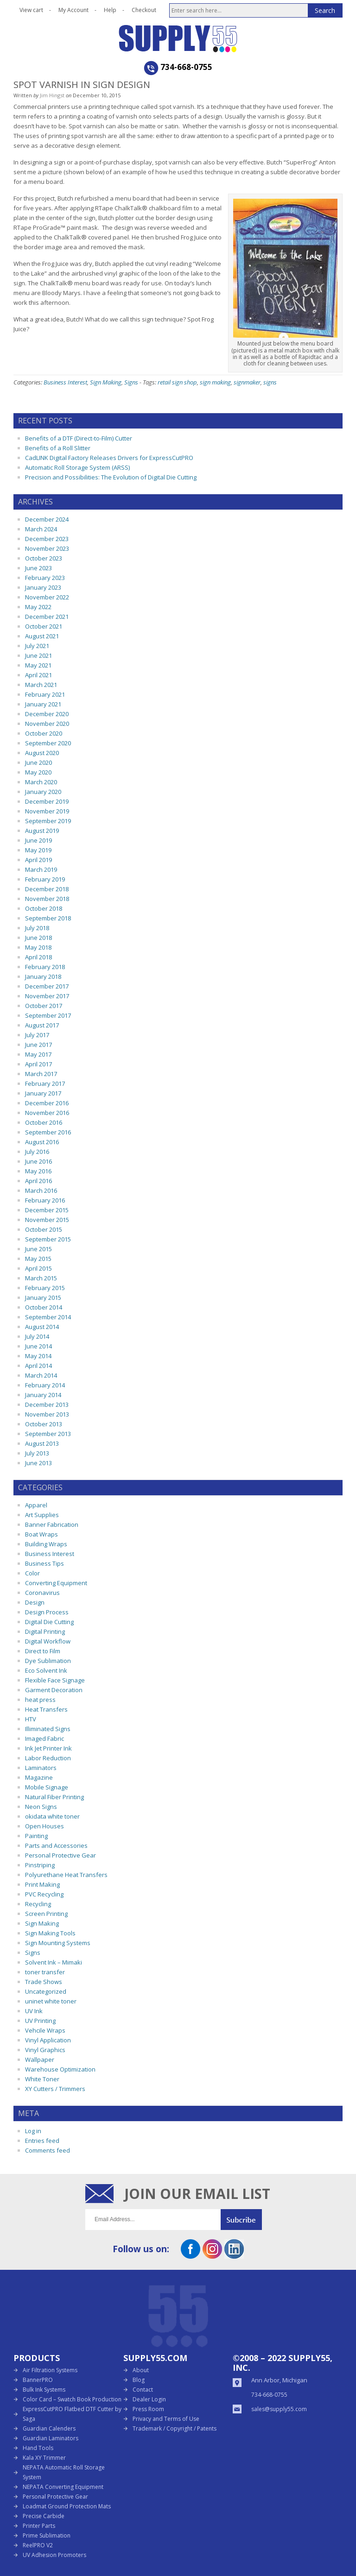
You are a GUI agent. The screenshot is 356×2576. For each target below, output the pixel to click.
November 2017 (47, 996)
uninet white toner (50, 2001)
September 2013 (48, 1434)
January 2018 (43, 976)
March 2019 (41, 869)
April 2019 (38, 860)
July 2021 (37, 646)
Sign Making (105, 382)
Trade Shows (43, 1982)
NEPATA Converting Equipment (63, 2487)
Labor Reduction (48, 1758)
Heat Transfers (46, 1709)
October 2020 (43, 733)
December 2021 (47, 616)
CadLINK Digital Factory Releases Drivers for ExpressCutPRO (109, 457)
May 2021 (38, 665)
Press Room (148, 2409)
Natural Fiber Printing (54, 1797)
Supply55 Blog (211, 38)
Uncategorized (45, 1991)
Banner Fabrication (51, 1524)
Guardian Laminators (50, 2438)
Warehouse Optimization (60, 2069)
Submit (246, 2219)
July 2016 (37, 1151)
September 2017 (48, 1015)
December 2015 (47, 1210)
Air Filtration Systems (50, 2370)
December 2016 (47, 1103)
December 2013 (47, 1404)
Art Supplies (42, 1515)
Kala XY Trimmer (44, 2458)
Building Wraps (46, 1544)
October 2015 (43, 1229)
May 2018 (38, 947)
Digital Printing (45, 1631)
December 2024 (47, 519)
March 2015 (41, 1278)
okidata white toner (52, 1816)
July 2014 (37, 1336)
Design (34, 1602)
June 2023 (38, 568)
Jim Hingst (52, 95)
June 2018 (38, 937)
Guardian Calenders (49, 2428)
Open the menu (20, 31)
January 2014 (43, 1395)
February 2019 (45, 879)
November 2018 (47, 898)
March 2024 (41, 529)
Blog (139, 2380)
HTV (30, 1719)
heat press (40, 1699)
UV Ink (34, 2011)
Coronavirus (42, 1592)
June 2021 (38, 655)
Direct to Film (42, 1651)
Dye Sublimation (48, 1660)
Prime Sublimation (46, 2535)
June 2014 (38, 1346)
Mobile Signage (46, 1787)
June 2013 (38, 1463)
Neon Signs (41, 1806)
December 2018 (47, 889)
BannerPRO (38, 2380)
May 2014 (38, 1356)
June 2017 (38, 1044)
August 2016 (42, 1142)
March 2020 (41, 782)
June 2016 (38, 1161)
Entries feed (42, 2140)
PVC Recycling (44, 1894)
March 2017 (41, 1074)
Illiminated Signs (47, 1729)
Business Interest (65, 382)
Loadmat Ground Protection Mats (67, 2506)
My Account (73, 10)
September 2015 (48, 1239)
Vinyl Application (48, 2040)
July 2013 (37, 1453)
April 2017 (38, 1064)
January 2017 (43, 1093)
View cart (31, 10)
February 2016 (45, 1200)
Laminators (41, 1768)
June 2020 (38, 762)
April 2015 (38, 1268)
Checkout (144, 10)
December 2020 (47, 714)
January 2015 (43, 1297)
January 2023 (43, 587)
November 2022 (47, 597)
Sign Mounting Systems (57, 1943)
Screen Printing (46, 1913)
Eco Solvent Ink (46, 1670)
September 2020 (48, 743)
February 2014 (45, 1385)
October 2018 (43, 908)
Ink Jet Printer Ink (48, 1748)
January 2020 (43, 791)
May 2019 (38, 850)
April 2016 (38, 1181)
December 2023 (47, 539)
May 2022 (38, 607)
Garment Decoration (54, 1690)
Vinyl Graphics (45, 2050)
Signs (131, 382)
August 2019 (42, 830)
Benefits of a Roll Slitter (57, 448)
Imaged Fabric (44, 1738)
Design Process (47, 1612)
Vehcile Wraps (45, 2030)
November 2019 (47, 811)
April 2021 (38, 675)
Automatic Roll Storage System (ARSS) (77, 467)
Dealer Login (149, 2399)
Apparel (36, 1505)
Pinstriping (40, 1865)
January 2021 (43, 704)
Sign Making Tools (50, 1933)
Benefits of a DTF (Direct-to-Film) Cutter (78, 438)
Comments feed (47, 2150)
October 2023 (43, 558)
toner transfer (45, 1972)
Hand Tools (38, 2448)
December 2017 (47, 986)
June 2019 (38, 840)
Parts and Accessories (56, 1845)
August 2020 (42, 753)
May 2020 (38, 772)
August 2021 (42, 636)
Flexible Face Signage (55, 1680)
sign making (215, 382)
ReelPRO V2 (38, 2545)
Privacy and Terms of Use (166, 2419)
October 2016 (43, 1122)
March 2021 (41, 684)
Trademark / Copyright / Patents (174, 2428)
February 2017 (45, 1083)
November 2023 (47, 548)
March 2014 (41, 1375)
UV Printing (40, 2020)
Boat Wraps (41, 1534)
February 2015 (45, 1288)
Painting (36, 1836)
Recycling (38, 1904)
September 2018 (48, 918)
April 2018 (38, 957)
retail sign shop (177, 382)
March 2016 (41, 1190)
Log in (33, 2131)
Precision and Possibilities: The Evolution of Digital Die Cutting (111, 477)
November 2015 (47, 1220)
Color (32, 1573)
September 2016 (48, 1132)
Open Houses (44, 1826)
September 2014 (48, 1317)
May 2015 (38, 1258)
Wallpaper (39, 2059)
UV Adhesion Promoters (54, 2555)
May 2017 (38, 1054)
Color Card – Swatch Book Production (72, 2399)
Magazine (39, 1777)
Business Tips (44, 1563)
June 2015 (38, 1249)
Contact (143, 2389)
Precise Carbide (43, 2516)
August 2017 (42, 1025)
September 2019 (48, 821)
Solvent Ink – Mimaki (53, 1962)
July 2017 (37, 1035)
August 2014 (42, 1327)
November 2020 (47, 723)
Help (110, 10)
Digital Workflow (47, 1641)
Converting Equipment (56, 1583)
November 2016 (47, 1112)
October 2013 (43, 1424)
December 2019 (47, 801)
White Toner (42, 2079)
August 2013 (42, 1443)
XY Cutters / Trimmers (55, 2089)
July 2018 (37, 928)
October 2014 (43, 1307)
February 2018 (45, 967)
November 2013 (47, 1414)
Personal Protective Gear (60, 1855)
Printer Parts (39, 2526)
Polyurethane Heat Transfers (66, 1875)
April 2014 (38, 1365)
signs (270, 382)
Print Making (42, 1884)
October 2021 (43, 626)
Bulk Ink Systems (44, 2389)
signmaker (247, 382)
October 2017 (43, 1005)
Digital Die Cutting (49, 1622)
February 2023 (45, 577)
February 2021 (45, 694)
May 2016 (38, 1171)
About (141, 2370)
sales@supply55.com (279, 2409)
